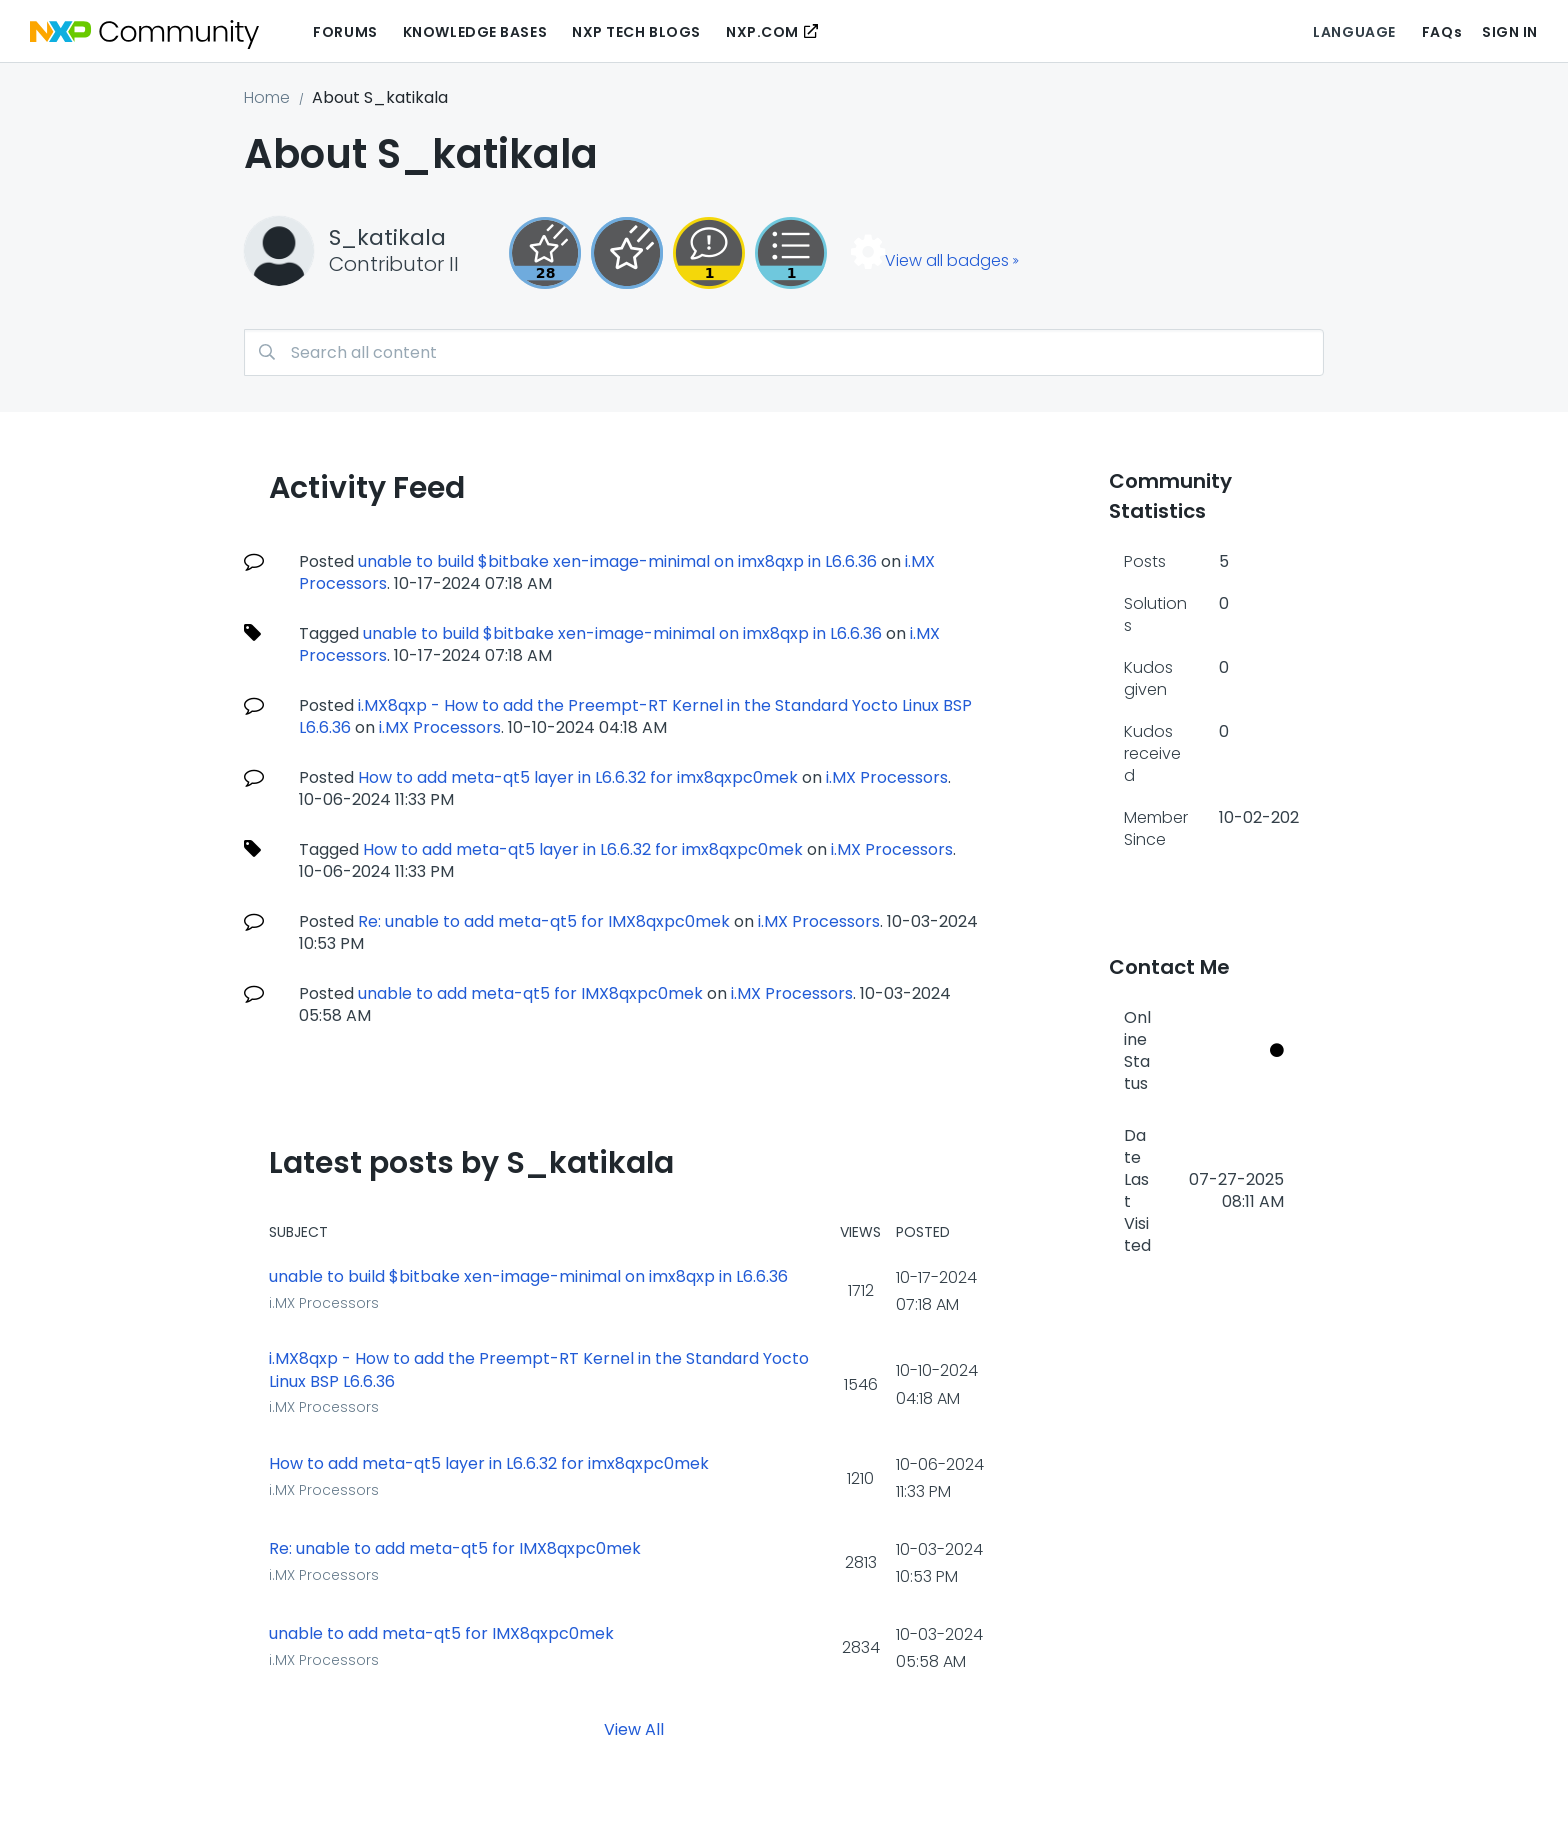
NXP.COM (762, 32)
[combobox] (784, 352)
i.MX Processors (440, 727)
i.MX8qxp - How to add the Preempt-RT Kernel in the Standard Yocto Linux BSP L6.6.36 (539, 1370)
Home (267, 97)
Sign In (1510, 32)
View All (634, 1728)
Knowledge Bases (475, 32)
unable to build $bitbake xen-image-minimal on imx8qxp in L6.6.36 (617, 561)
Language (1354, 32)
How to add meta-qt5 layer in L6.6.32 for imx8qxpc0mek (578, 777)
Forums (345, 32)
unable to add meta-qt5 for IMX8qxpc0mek (530, 993)
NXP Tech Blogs (636, 32)
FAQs (1442, 32)
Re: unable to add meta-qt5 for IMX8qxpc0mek (544, 921)
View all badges (947, 260)
